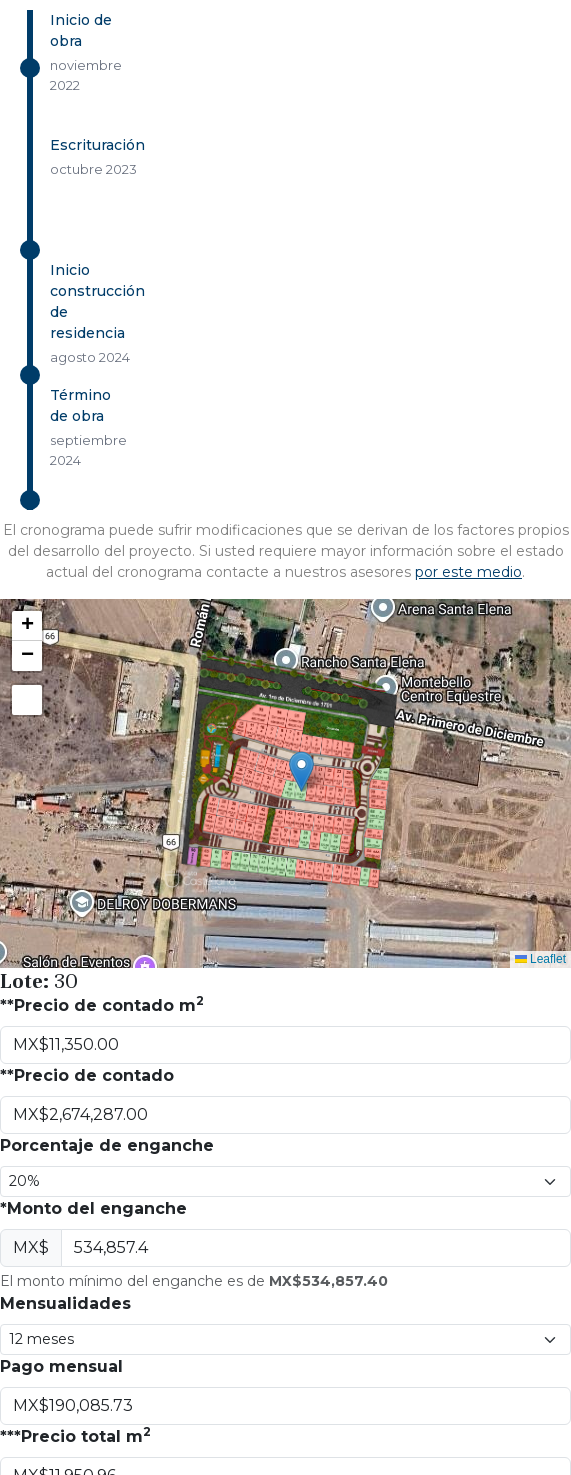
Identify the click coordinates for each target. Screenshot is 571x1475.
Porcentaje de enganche (107, 1145)
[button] (301, 771)
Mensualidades (65, 1303)
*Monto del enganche (93, 1208)
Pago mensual (61, 1366)
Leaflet (540, 959)
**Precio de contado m (102, 1004)
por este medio (468, 572)
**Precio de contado (87, 1075)
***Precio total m (75, 1435)
